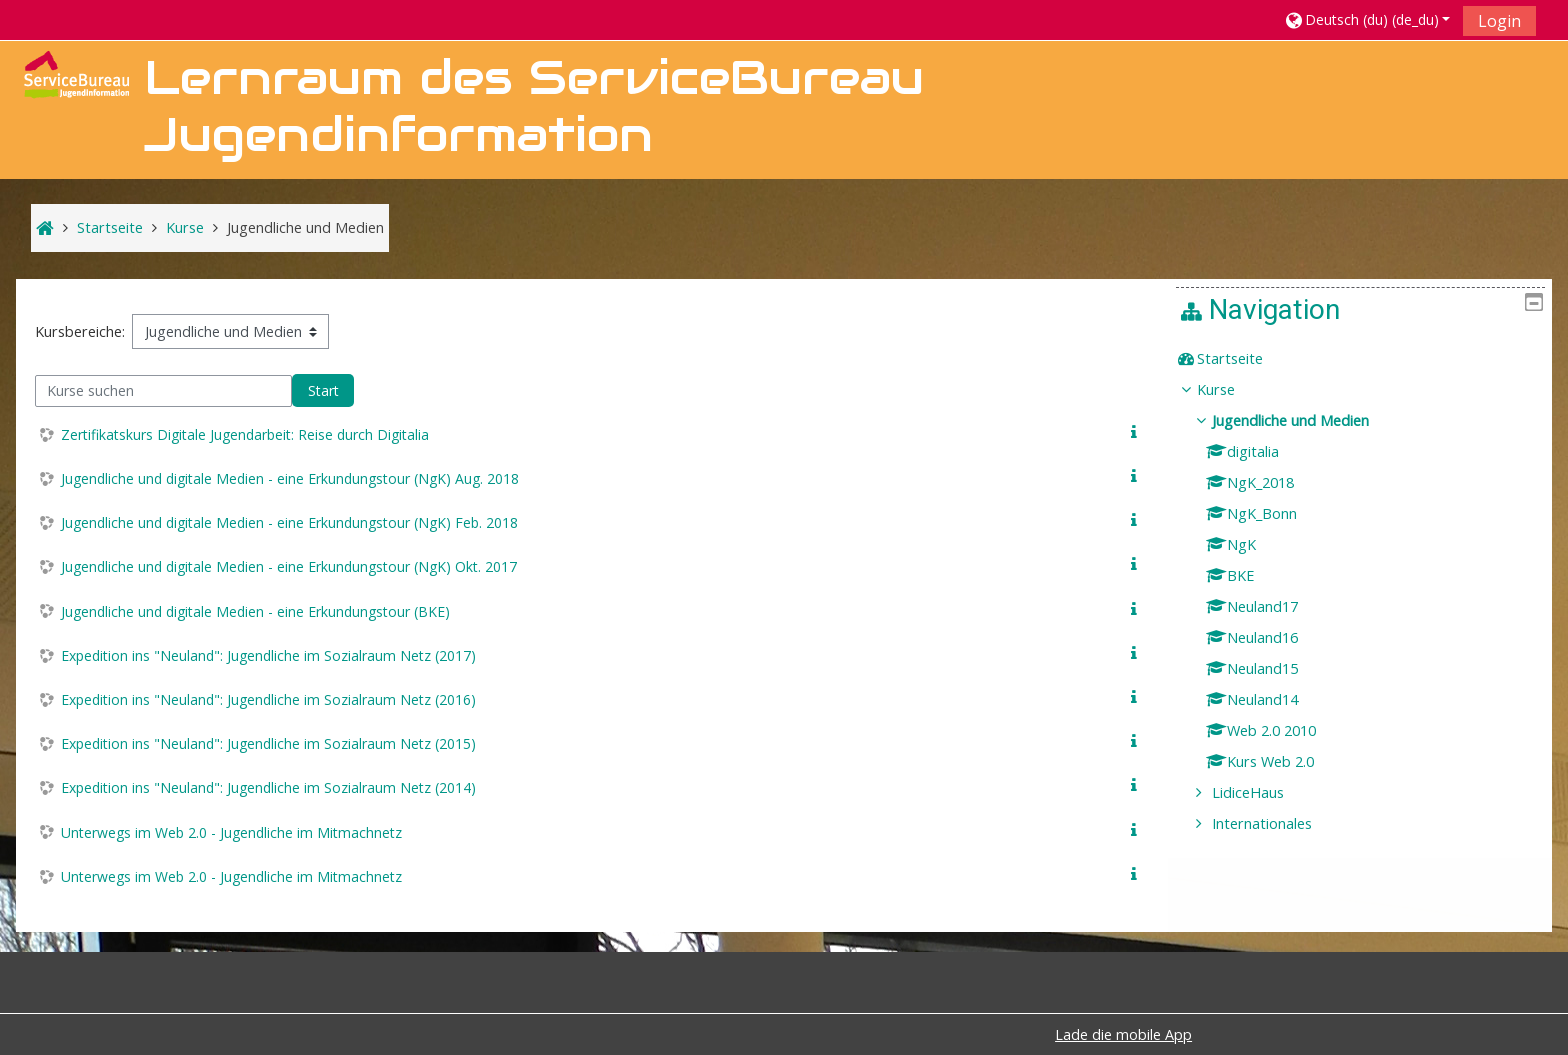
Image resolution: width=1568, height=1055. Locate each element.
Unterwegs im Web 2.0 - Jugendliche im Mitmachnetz (231, 832)
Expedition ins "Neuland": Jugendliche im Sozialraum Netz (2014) (268, 787)
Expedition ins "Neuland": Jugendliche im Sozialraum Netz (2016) (268, 699)
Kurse (1231, 389)
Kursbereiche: (80, 331)
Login (1499, 21)
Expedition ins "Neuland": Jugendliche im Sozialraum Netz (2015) (268, 743)
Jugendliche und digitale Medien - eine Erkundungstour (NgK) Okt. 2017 (289, 566)
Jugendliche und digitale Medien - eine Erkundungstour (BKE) (255, 611)
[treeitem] (1368, 359)
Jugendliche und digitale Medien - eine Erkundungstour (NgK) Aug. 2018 (290, 478)
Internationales (1277, 823)
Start (323, 390)
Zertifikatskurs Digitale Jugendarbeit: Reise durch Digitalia (245, 434)
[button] (1367, 19)
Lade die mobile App (1123, 1034)
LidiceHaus (1263, 792)
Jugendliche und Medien (1305, 420)
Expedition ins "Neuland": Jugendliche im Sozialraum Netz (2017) (268, 655)
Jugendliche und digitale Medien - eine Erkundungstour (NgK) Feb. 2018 (289, 522)
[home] (76, 72)
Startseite (1245, 358)
